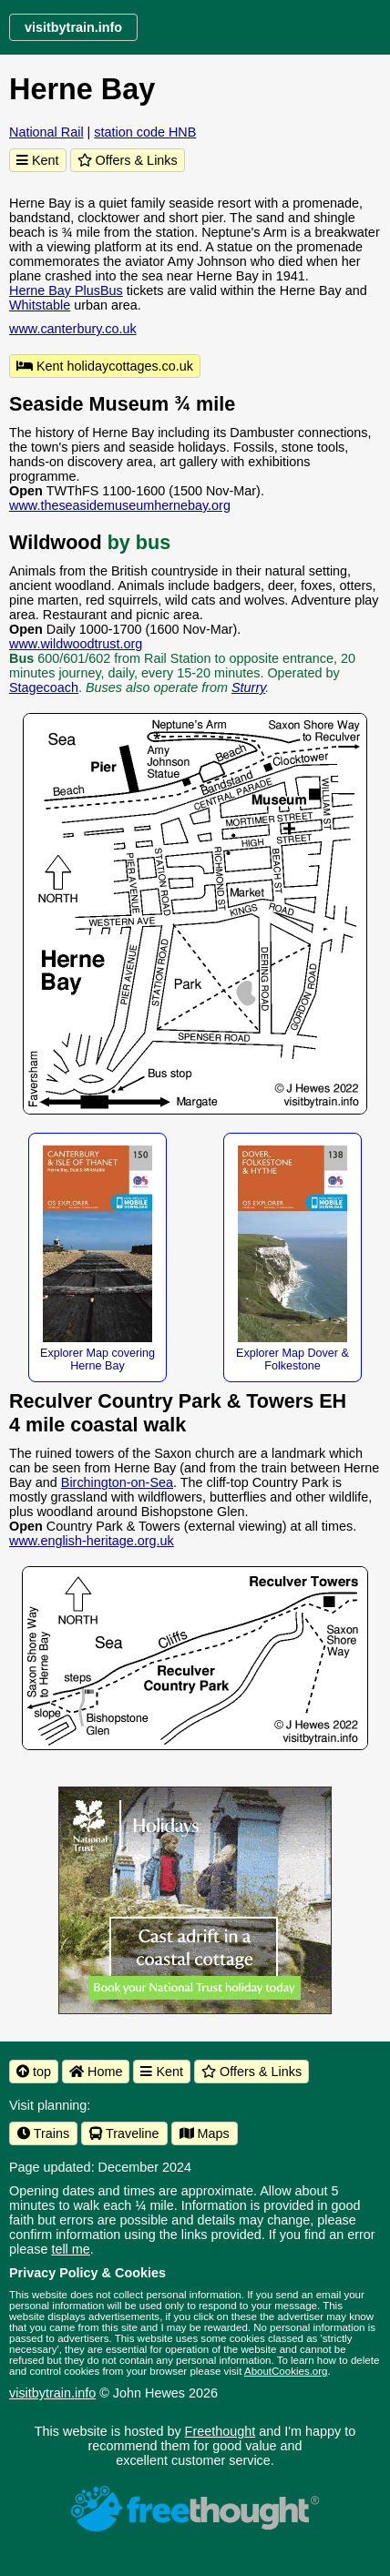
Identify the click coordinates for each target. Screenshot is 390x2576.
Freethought (220, 2431)
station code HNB (145, 132)
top (33, 2071)
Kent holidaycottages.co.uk (104, 366)
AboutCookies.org (286, 2371)
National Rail (46, 132)
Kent (37, 160)
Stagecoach (43, 687)
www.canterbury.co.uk (73, 328)
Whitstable (39, 305)
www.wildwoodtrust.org (75, 643)
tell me (70, 2249)
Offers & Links (127, 160)
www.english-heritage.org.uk (91, 1540)
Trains (43, 2133)
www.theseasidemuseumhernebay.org (120, 505)
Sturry (248, 687)
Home (95, 2071)
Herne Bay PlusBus (66, 290)
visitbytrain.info (52, 2393)
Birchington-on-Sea (117, 1482)
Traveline (124, 2133)
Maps (205, 2133)
